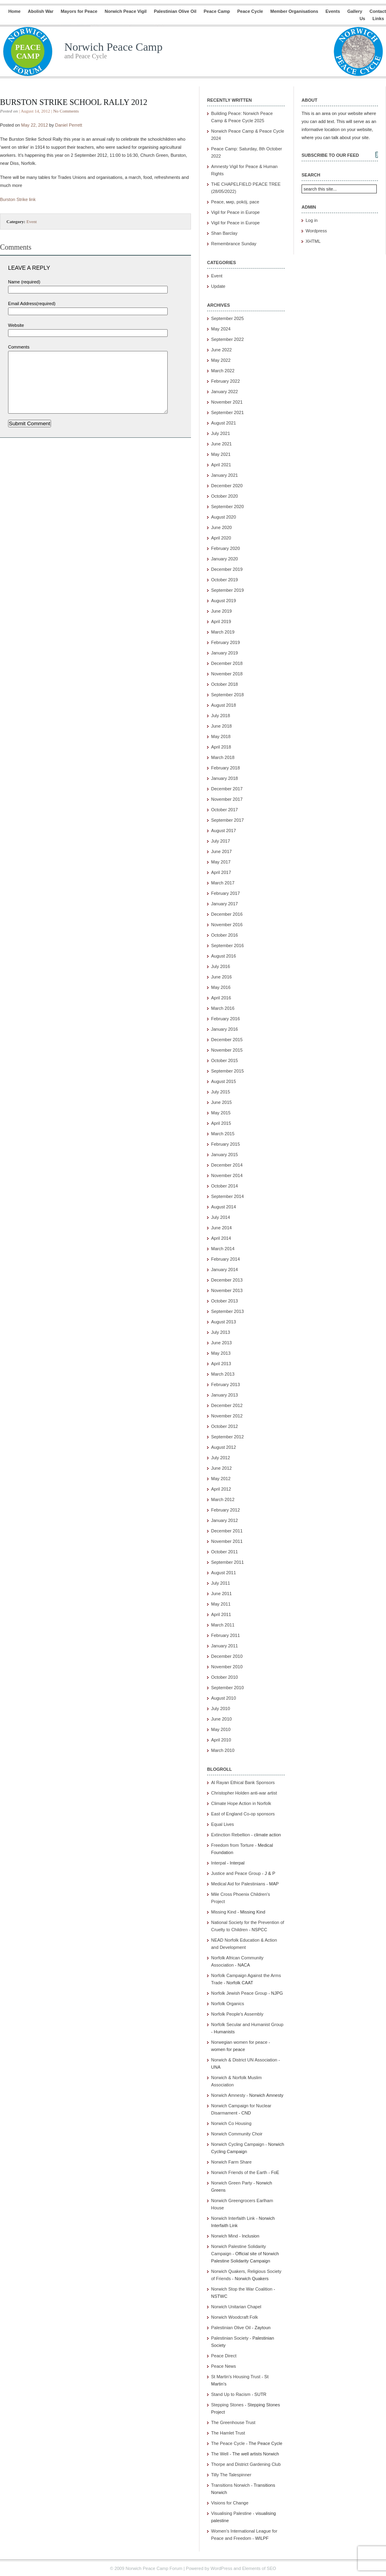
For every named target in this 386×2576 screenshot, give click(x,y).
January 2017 (224, 903)
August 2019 (223, 600)
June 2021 (221, 443)
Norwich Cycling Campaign (237, 2144)
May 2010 (220, 1729)
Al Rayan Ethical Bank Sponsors (243, 1782)
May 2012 (220, 1478)
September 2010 (227, 1687)
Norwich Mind (224, 2235)
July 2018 (220, 715)
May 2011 (220, 1604)
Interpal (218, 1862)
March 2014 (222, 1248)
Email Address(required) (31, 303)
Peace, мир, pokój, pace (235, 201)
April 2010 (221, 1739)
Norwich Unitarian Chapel (236, 2306)
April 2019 (221, 621)
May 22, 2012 (34, 125)
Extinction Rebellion (230, 1834)
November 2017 (226, 799)
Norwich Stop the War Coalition (241, 2289)
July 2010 (220, 1708)
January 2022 (224, 391)
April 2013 (221, 1363)
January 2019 (224, 652)
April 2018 (221, 746)
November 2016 (226, 924)
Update (218, 286)
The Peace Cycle (228, 2443)
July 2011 (220, 1583)
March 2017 (222, 882)
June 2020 (221, 527)
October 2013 (224, 1300)
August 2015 (223, 1081)
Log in (312, 220)
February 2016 (225, 1018)
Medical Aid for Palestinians (238, 1883)
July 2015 (220, 1091)
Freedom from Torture (232, 1845)
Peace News (223, 2366)
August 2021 (223, 422)
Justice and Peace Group (236, 1873)
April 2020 (221, 537)
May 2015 (220, 1112)
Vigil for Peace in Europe (235, 212)
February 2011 (225, 1635)
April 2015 (221, 1123)
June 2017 (221, 851)
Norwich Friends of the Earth (239, 2172)
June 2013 (221, 1342)
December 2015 (226, 1039)
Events (333, 11)
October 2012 (224, 1426)
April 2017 (221, 872)
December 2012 (226, 1405)
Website (16, 325)
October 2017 (224, 809)
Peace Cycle (250, 11)
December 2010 (226, 1656)
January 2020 (224, 558)
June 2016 (221, 976)
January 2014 (224, 1269)
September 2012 (227, 1436)
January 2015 (224, 1154)
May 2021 (220, 454)
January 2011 (224, 1645)
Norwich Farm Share (231, 2162)
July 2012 (220, 1457)
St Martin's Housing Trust (236, 2376)
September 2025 (227, 318)
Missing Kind (223, 1911)
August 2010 (223, 1698)
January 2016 (224, 1029)
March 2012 (222, 1499)
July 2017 (220, 841)
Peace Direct (223, 2355)
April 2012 (221, 1489)
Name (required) (24, 281)
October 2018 (224, 684)
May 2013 (220, 1353)
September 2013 (227, 1311)
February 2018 (225, 767)
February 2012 (225, 1509)
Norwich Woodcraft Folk (234, 2317)
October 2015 (224, 1060)
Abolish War (40, 11)
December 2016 (226, 914)
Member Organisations (294, 11)
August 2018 (223, 705)
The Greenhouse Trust (233, 2422)
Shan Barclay (224, 233)
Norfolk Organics (227, 2003)
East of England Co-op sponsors (243, 1813)
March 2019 (222, 632)
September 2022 (227, 339)
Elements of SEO (259, 2568)
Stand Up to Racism (230, 2394)
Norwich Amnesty (228, 2095)
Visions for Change (229, 2502)
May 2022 (220, 360)
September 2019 (227, 590)
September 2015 (227, 1071)
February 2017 (225, 893)
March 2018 (222, 757)
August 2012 (223, 1447)
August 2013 (223, 1321)
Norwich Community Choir (237, 2133)
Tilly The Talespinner (231, 2474)
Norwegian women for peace (239, 2042)
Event (32, 221)
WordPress (221, 2568)
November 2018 (226, 673)
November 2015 (226, 1050)
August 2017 (223, 830)
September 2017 (227, 820)
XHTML (313, 241)
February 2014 (225, 1259)
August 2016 (223, 956)
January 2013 (224, 1395)
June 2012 (221, 1468)
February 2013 (225, 1384)
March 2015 (222, 1133)
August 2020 (223, 517)
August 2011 (223, 1572)
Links (378, 18)
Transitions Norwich (230, 2485)
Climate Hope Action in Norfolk (241, 1803)
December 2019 (226, 569)
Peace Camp (216, 11)
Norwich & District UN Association (244, 2059)
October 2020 (224, 496)
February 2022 (225, 381)
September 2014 (227, 1196)
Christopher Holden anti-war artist (244, 1792)
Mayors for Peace (79, 11)
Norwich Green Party (231, 2182)
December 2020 (226, 485)
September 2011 (227, 1562)
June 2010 (221, 1719)
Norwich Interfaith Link (233, 2218)
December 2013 (226, 1280)
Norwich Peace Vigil (125, 11)
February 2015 (225, 1144)
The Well (219, 2453)
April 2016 (221, 997)
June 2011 (221, 1593)
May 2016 (220, 987)
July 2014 (220, 1217)
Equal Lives (222, 1824)
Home (14, 11)
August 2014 (223, 1206)
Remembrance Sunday (234, 243)
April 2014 (221, 1238)
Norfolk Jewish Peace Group (239, 1993)
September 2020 (227, 506)
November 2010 (226, 1666)
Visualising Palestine (231, 2513)
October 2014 (224, 1185)
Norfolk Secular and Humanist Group (247, 2024)
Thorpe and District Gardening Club (246, 2464)
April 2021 (221, 464)
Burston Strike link (18, 199)
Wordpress (316, 230)
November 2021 (226, 402)
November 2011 (226, 1541)
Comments (18, 347)
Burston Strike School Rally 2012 (73, 102)
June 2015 (221, 1102)
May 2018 (220, 736)
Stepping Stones (227, 2404)
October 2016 (224, 935)
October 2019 (224, 579)
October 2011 (224, 1551)
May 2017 (220, 861)
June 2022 (221, 349)
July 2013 (220, 1332)
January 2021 (224, 475)
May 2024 (220, 328)
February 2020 (225, 548)
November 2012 (226, 1415)
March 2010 (222, 1750)
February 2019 (225, 642)
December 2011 (226, 1530)
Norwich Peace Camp (113, 47)
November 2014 (226, 1175)
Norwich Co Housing (231, 2123)
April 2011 (221, 1614)
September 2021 (227, 412)
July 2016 (220, 966)
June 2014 (221, 1227)
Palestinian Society (229, 2338)
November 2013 (226, 1290)
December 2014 (226, 1165)
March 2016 (222, 1008)
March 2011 (222, 1624)
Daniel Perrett (68, 125)
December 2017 (226, 788)
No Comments (66, 111)
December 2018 (226, 663)
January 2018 (224, 778)
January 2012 (224, 1520)
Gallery (354, 11)
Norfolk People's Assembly (237, 2014)
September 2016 (227, 945)
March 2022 (222, 370)
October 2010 (224, 1677)
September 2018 (227, 694)
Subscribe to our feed (330, 155)
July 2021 (220, 433)
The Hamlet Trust (228, 2432)
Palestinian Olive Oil (175, 11)
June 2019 (221, 611)
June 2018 (221, 726)
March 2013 (222, 1374)
